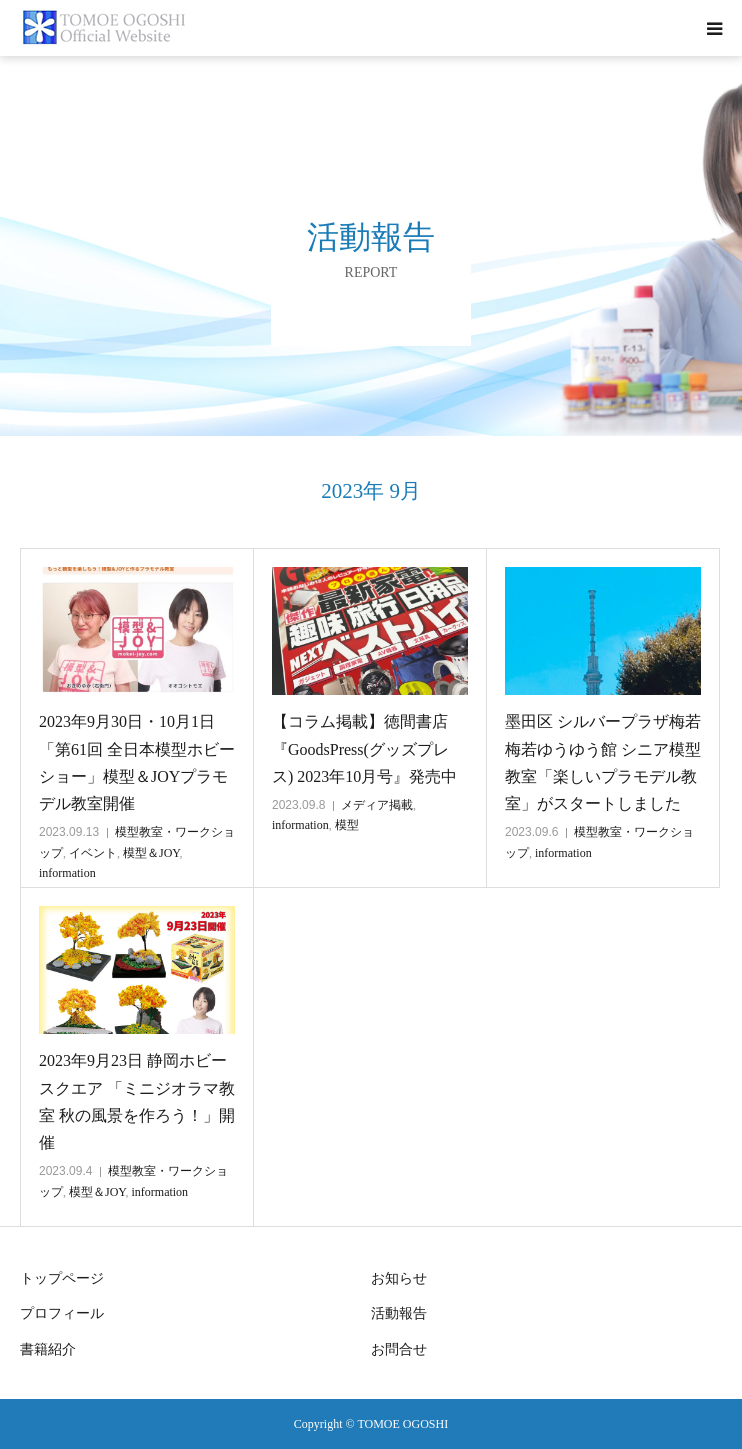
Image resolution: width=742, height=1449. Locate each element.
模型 (347, 825)
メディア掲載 (377, 805)
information (67, 873)
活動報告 (399, 1313)
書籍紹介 (48, 1349)
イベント (93, 853)
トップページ (62, 1278)
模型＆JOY (151, 853)
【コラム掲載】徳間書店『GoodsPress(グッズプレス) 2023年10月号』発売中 (364, 748)
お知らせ (399, 1278)
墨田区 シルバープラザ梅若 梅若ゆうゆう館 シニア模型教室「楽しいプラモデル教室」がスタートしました (603, 762)
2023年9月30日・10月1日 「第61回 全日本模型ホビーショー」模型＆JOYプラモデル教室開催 (137, 762)
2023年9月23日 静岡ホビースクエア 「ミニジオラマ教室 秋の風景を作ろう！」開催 (137, 1101)
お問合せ (399, 1349)
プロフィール (62, 1313)
